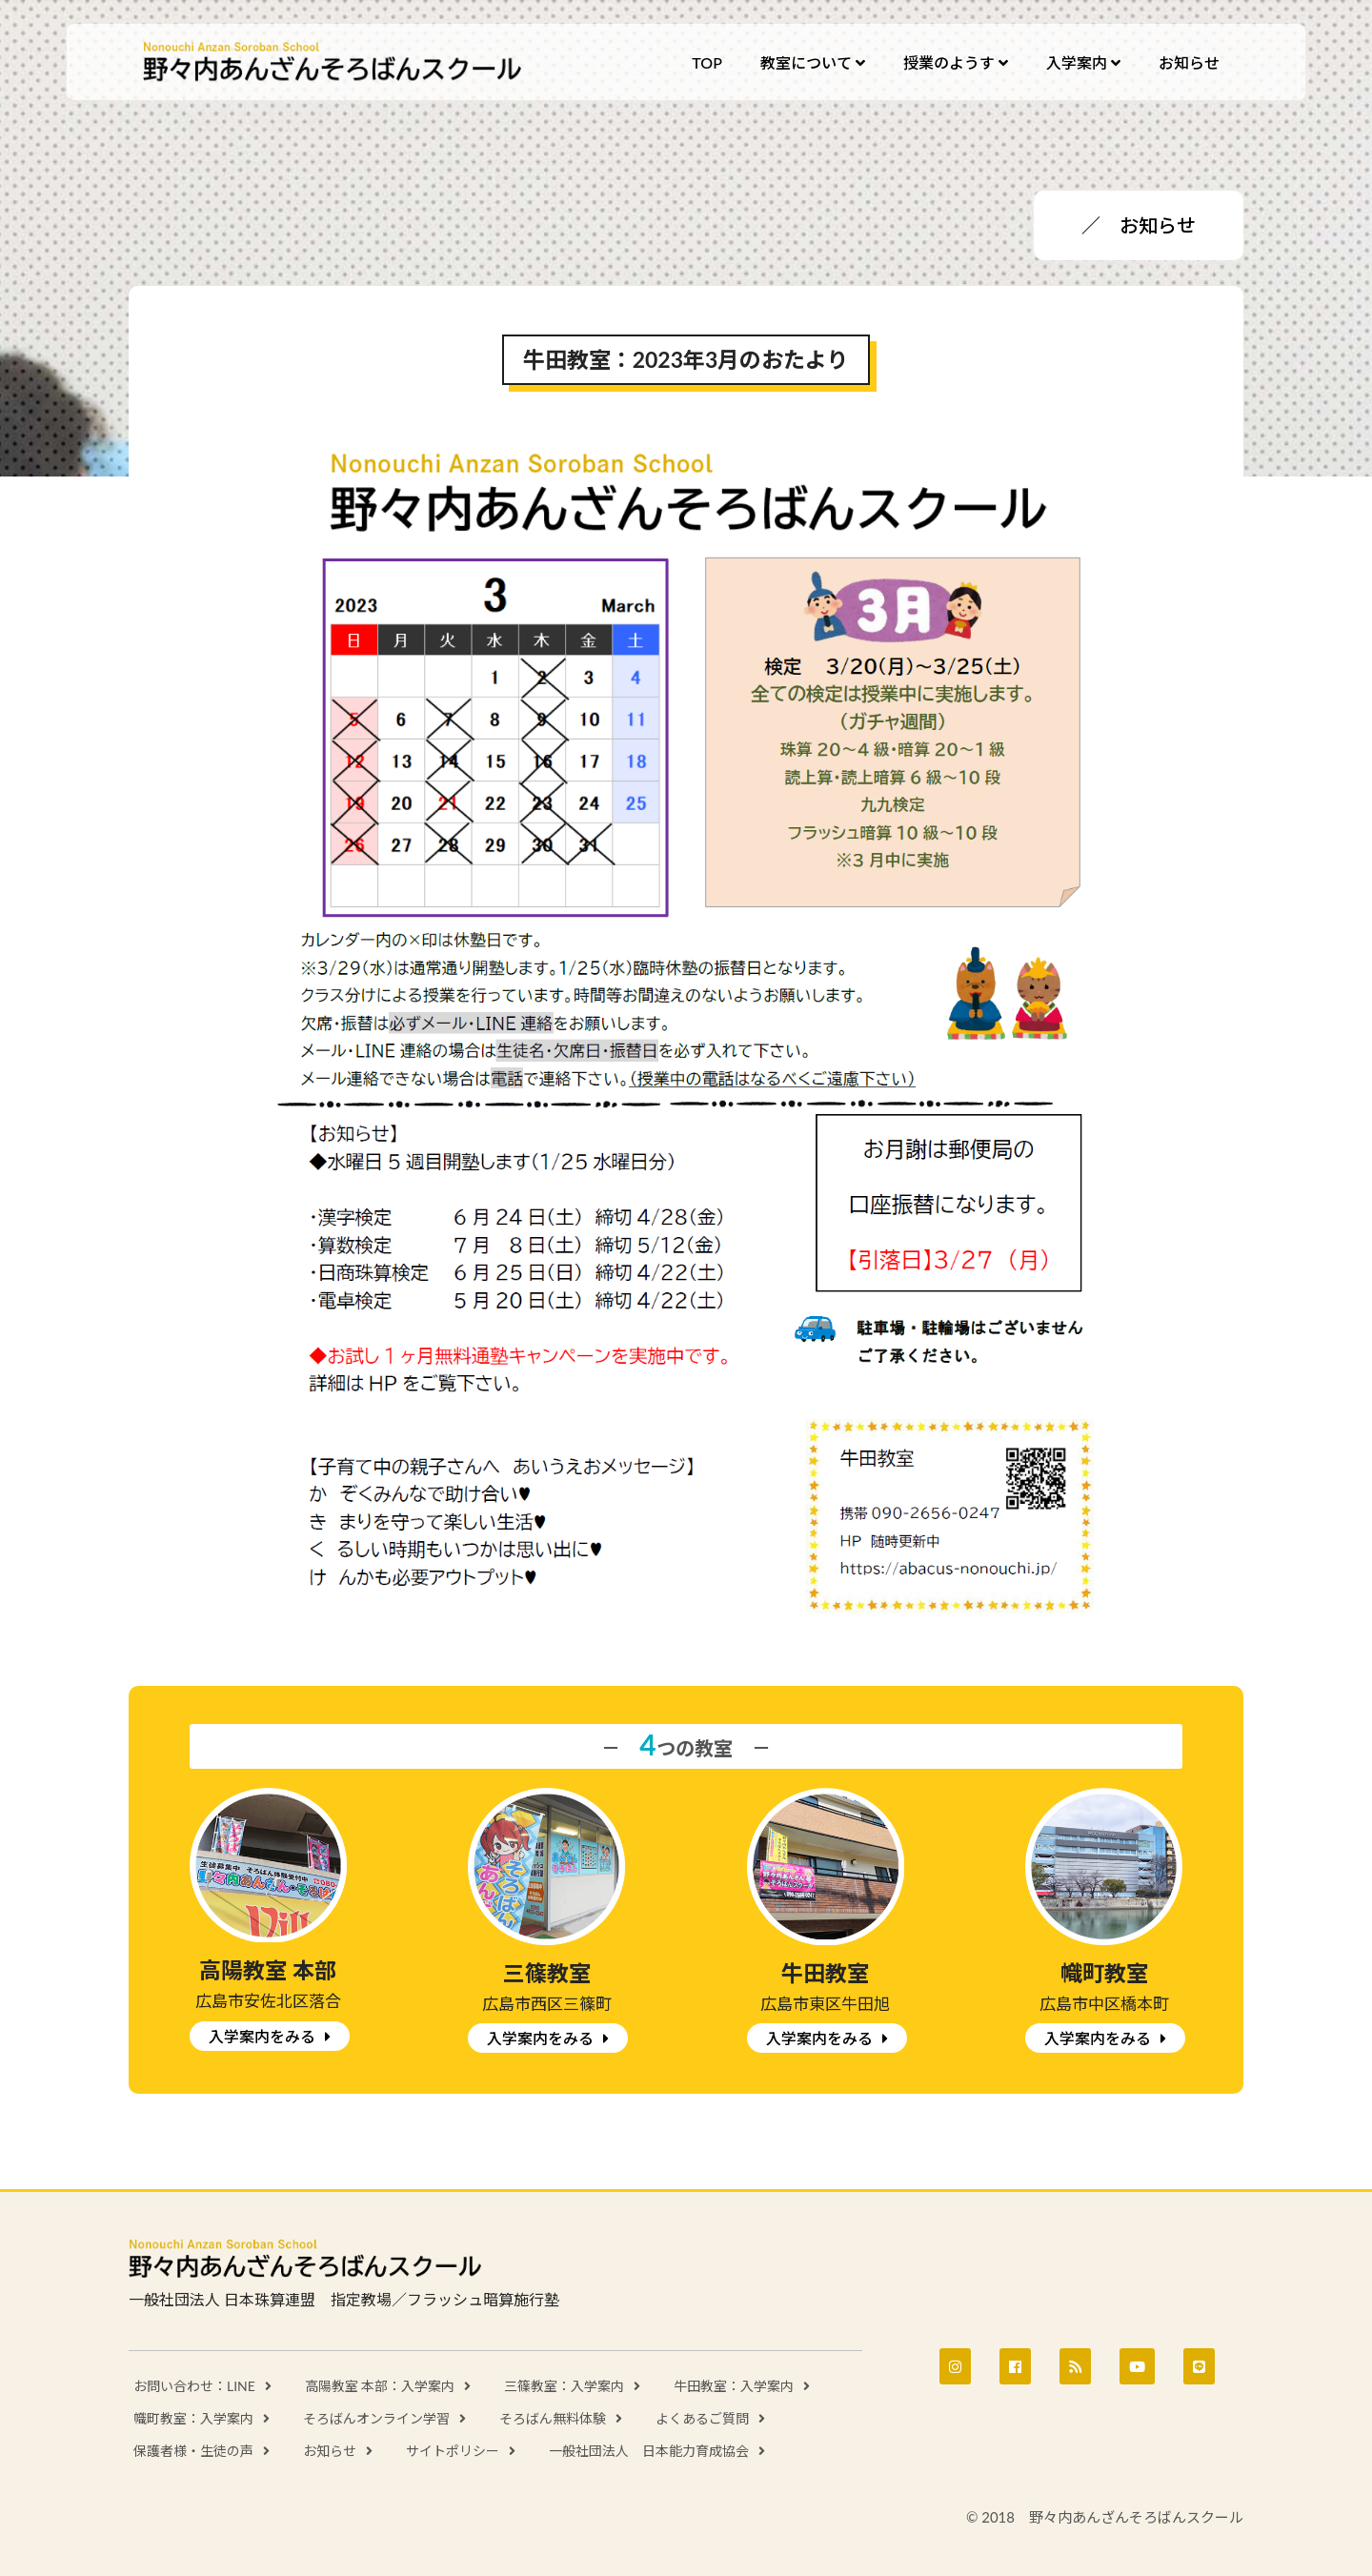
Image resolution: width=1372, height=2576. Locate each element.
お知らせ (329, 2451)
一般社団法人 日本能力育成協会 (649, 2451)
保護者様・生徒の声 (193, 2451)
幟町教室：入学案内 (193, 2418)
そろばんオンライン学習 (376, 2418)
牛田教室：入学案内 (734, 2386)
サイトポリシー (452, 2451)
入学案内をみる (262, 2036)
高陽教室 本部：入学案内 (380, 2386)
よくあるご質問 (702, 2418)
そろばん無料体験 (552, 2418)
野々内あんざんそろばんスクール (333, 61)
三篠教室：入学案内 (564, 2386)
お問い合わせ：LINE (194, 2386)
